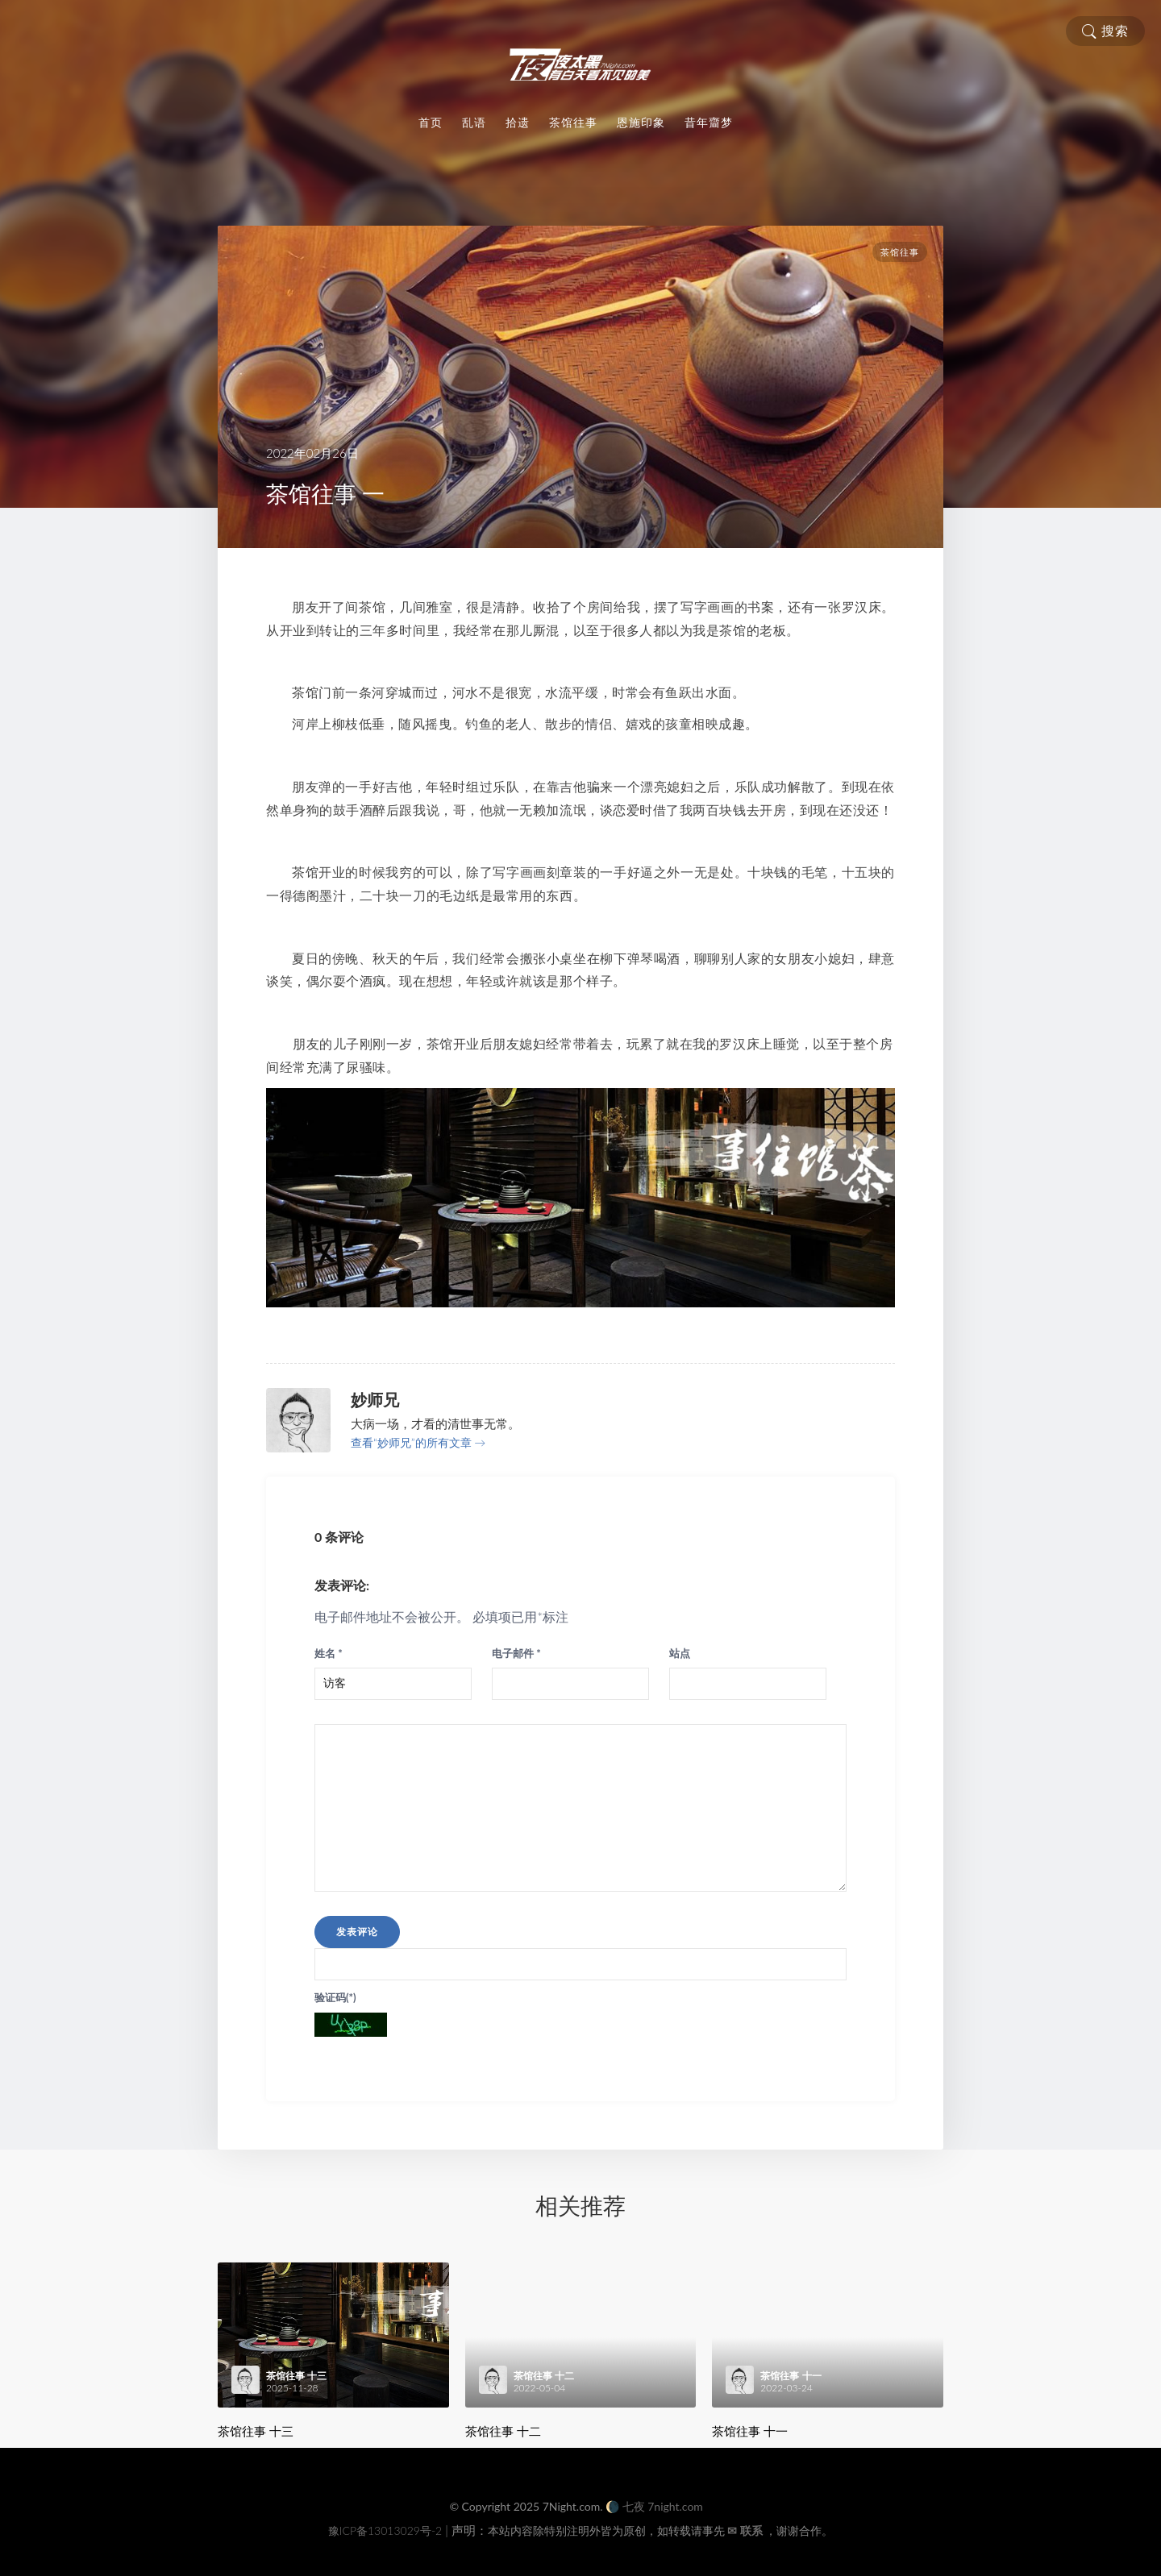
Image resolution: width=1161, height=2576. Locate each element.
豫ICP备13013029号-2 (385, 2530)
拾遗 (518, 122)
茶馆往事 (573, 122)
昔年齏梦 (709, 122)
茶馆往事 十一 (750, 2431)
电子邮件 (516, 1653)
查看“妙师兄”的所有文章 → (418, 1442)
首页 (430, 122)
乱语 (474, 122)
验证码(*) (335, 1997)
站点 (679, 1653)
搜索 (1105, 31)
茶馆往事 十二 (503, 2431)
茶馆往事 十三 (255, 2431)
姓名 (328, 1653)
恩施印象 (641, 122)
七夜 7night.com (662, 2506)
